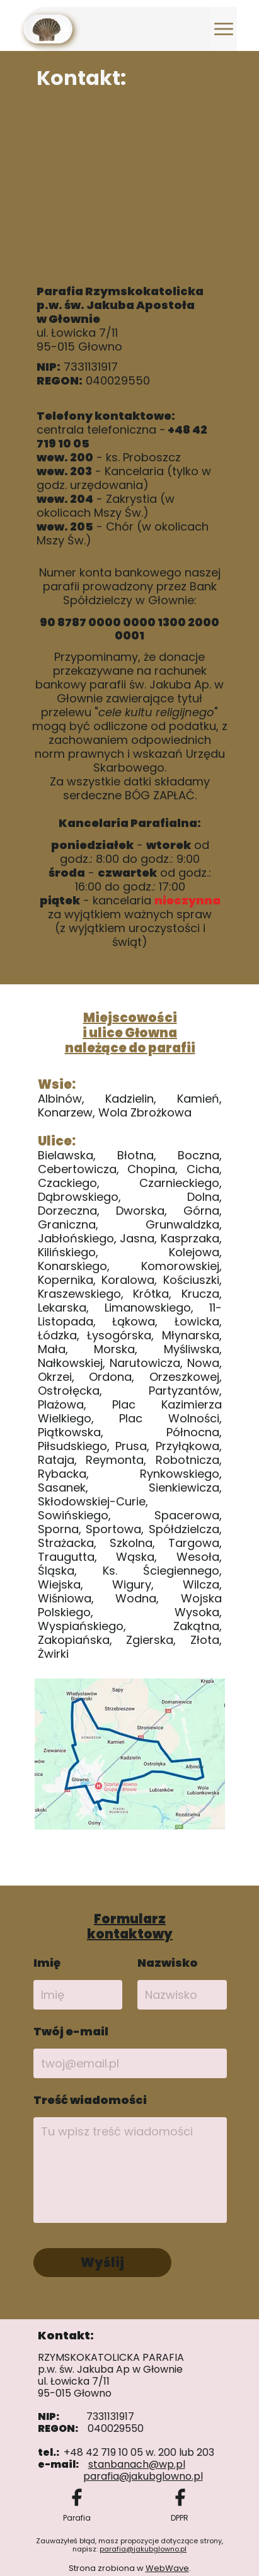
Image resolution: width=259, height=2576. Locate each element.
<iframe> (130, 187)
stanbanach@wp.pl (136, 2464)
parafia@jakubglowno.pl (143, 2549)
